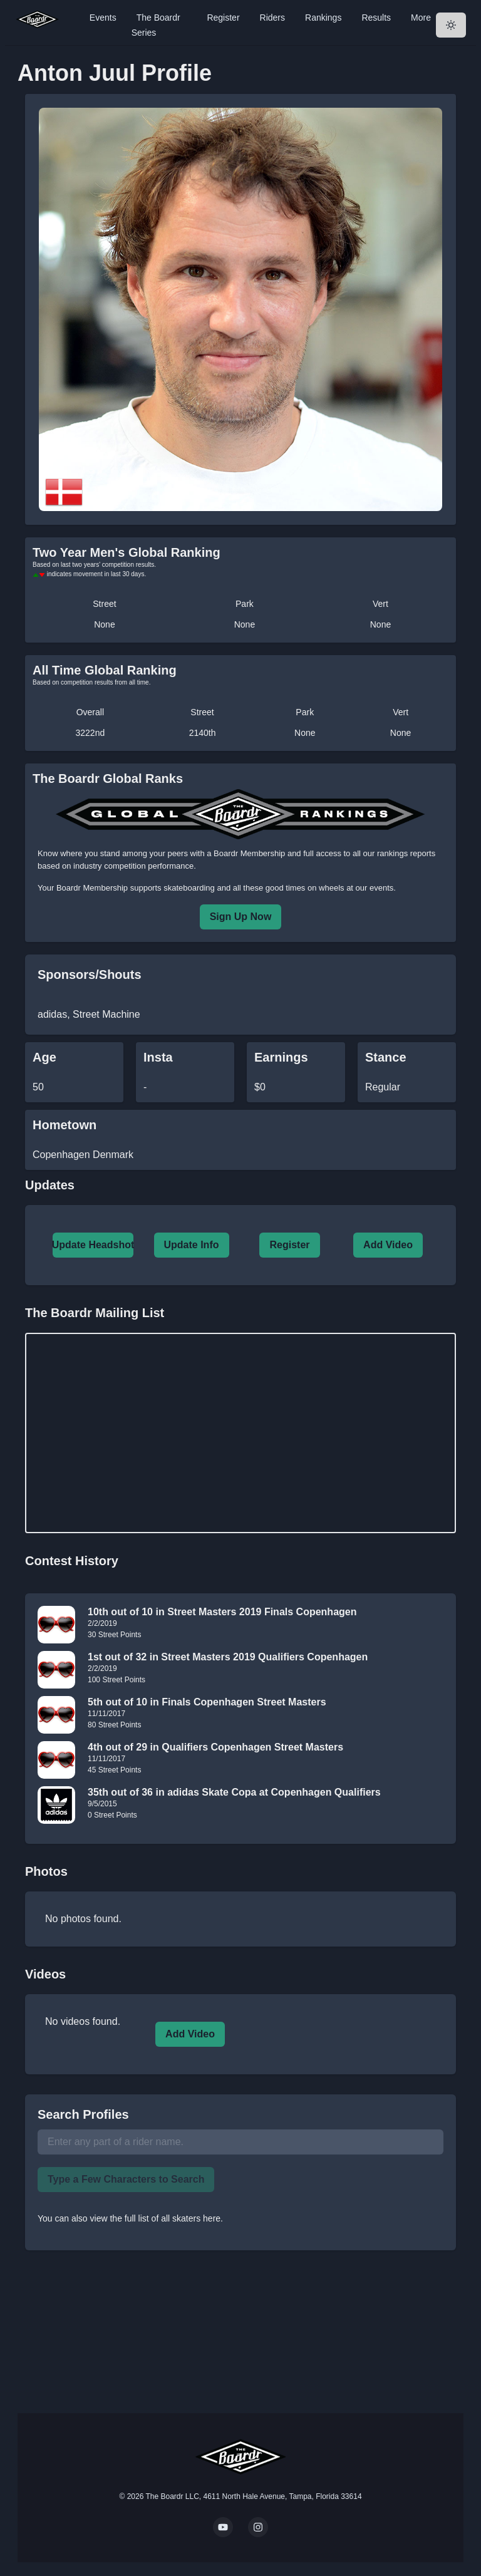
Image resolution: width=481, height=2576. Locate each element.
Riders (272, 18)
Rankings (323, 18)
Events (103, 18)
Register (223, 18)
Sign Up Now (241, 916)
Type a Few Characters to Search (126, 2179)
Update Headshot (93, 1244)
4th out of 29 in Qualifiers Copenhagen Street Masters (215, 1747)
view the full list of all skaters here (155, 2218)
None (104, 624)
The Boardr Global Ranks (108, 778)
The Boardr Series (156, 25)
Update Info (191, 1244)
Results (376, 18)
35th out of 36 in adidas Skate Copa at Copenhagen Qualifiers (234, 1792)
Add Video (388, 1244)
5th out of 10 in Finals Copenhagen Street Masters (207, 1702)
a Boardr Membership (246, 853)
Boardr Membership (92, 887)
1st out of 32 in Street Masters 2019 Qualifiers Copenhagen (228, 1657)
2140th (202, 733)
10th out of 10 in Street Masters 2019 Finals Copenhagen (222, 1611)
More (421, 18)
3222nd (90, 733)
